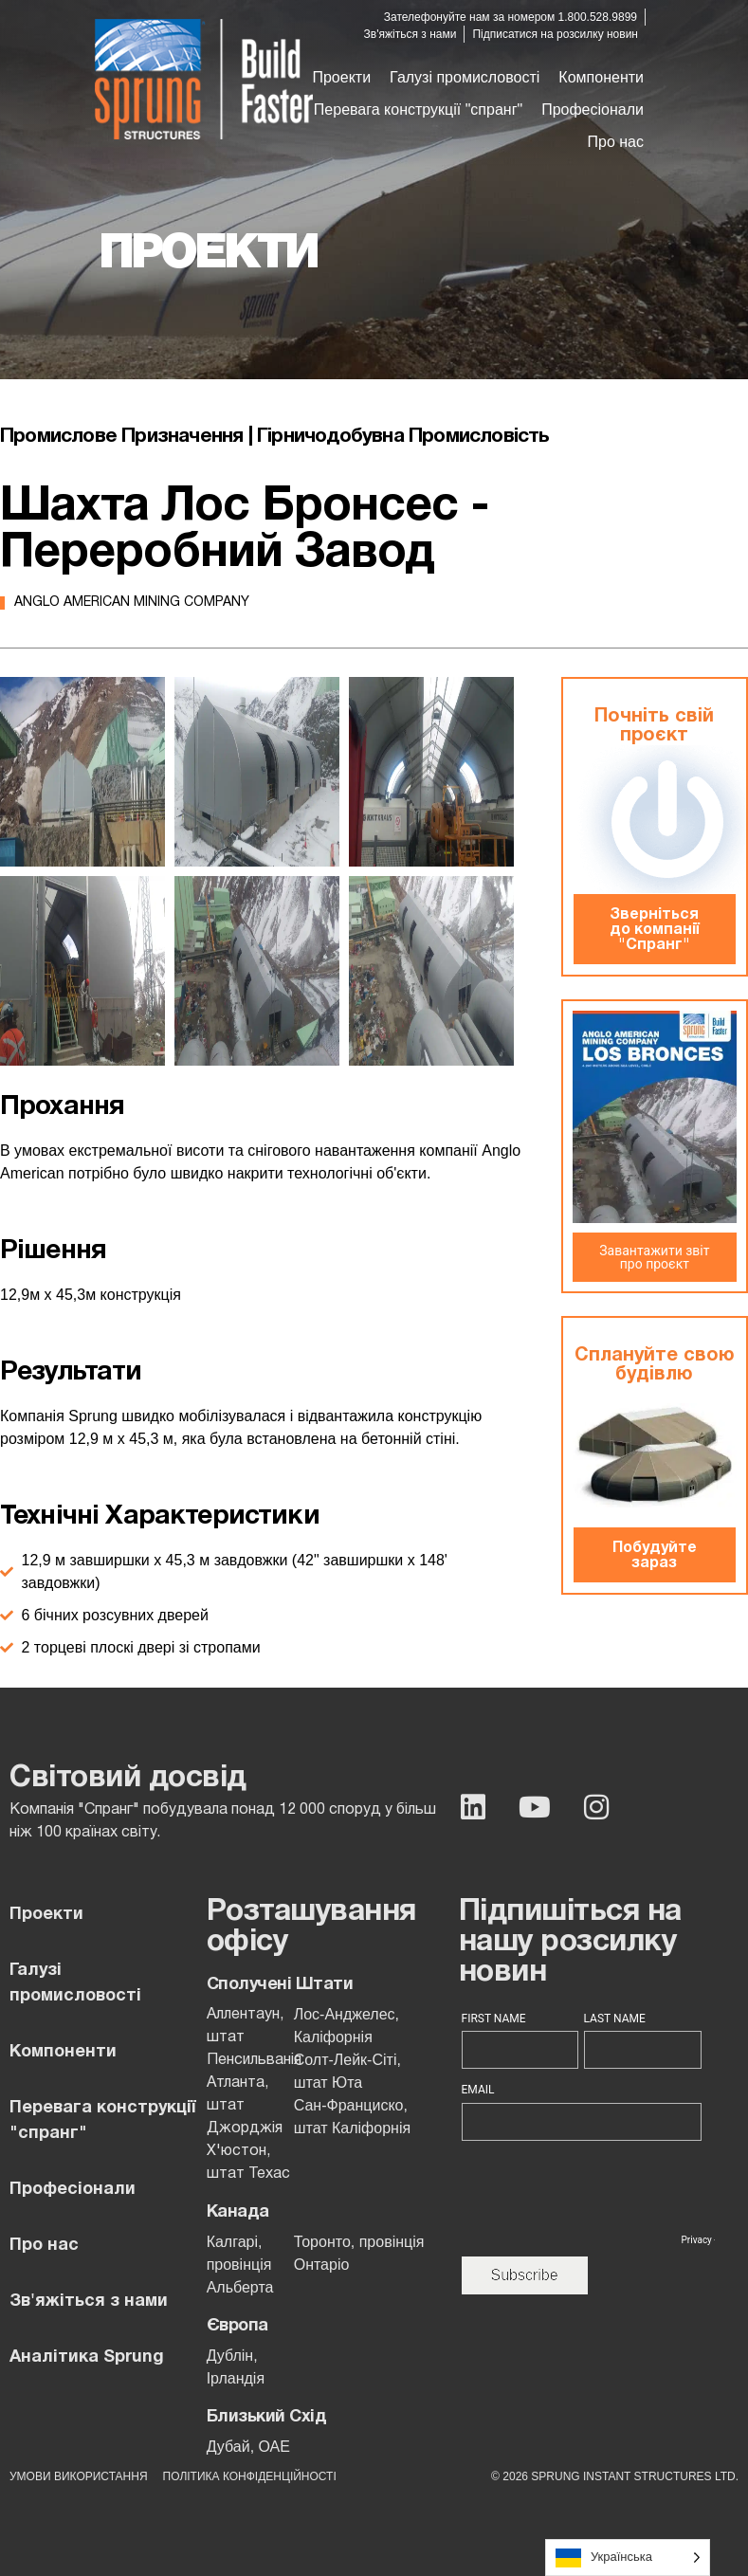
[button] (464, 78)
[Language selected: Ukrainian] (627, 2557)
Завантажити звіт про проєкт (654, 1257)
